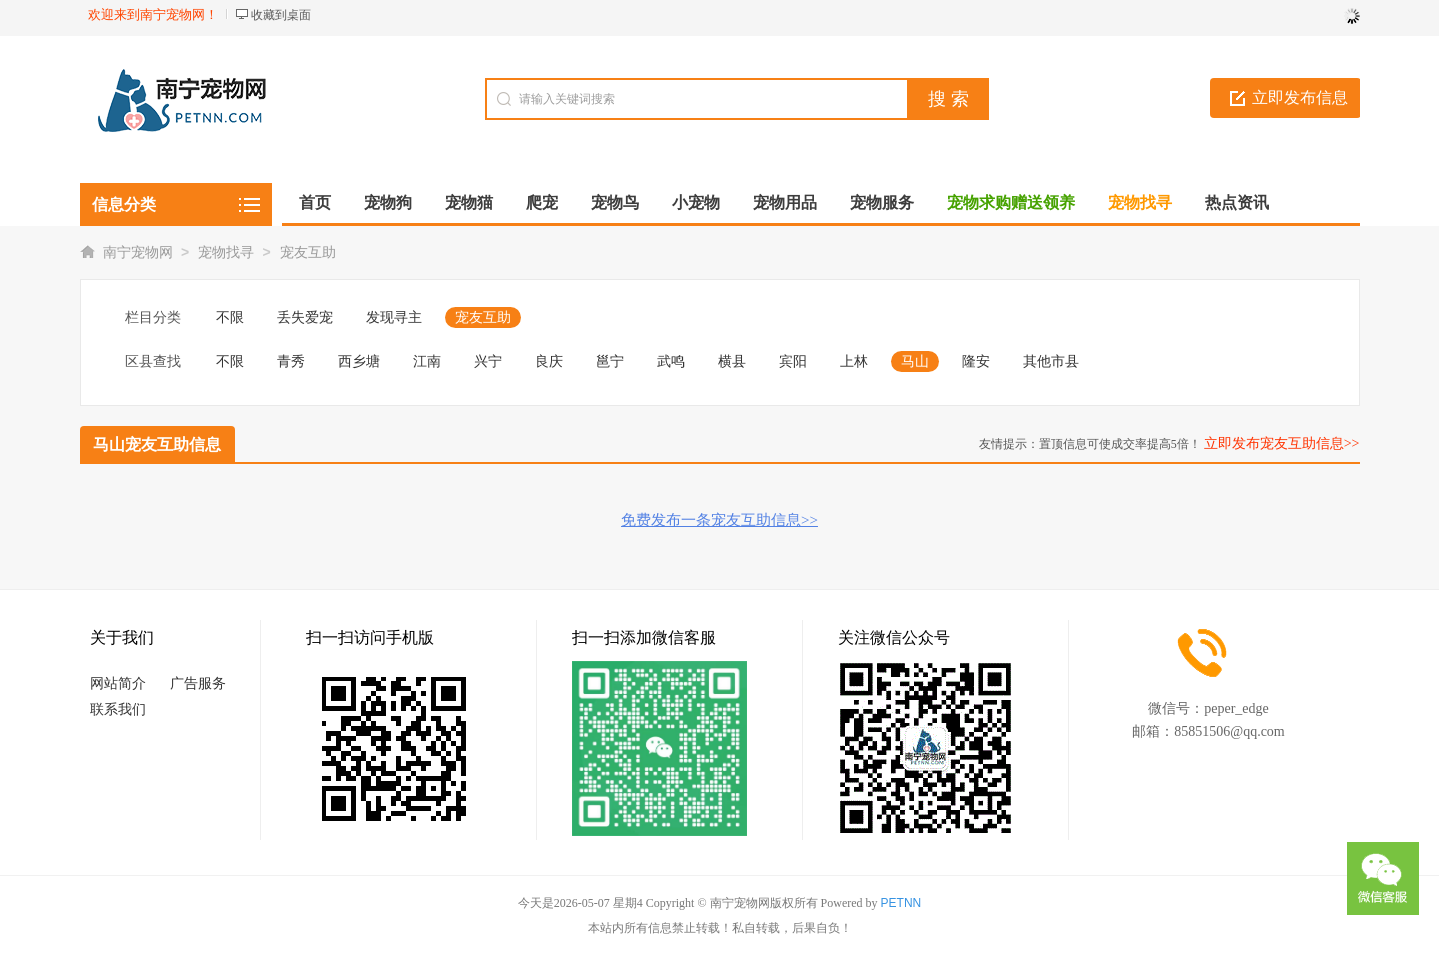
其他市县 (1051, 361)
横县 (732, 361)
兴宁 (488, 361)
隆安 (976, 361)
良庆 (549, 361)
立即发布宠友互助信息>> (1282, 443)
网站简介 (118, 683)
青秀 (291, 361)
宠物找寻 (226, 252)
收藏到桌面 (281, 15)
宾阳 (793, 361)
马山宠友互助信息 (157, 444)
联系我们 (118, 709)
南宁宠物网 (138, 252)
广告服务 (198, 683)
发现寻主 (394, 317)
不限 (230, 317)
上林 (854, 361)
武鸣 (671, 361)
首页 (315, 202)
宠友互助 (308, 252)
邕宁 (610, 361)
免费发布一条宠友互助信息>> (719, 520)
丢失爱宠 (305, 317)
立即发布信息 (1300, 97)
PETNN (901, 903)
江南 (427, 361)
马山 (915, 361)
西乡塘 (359, 361)
